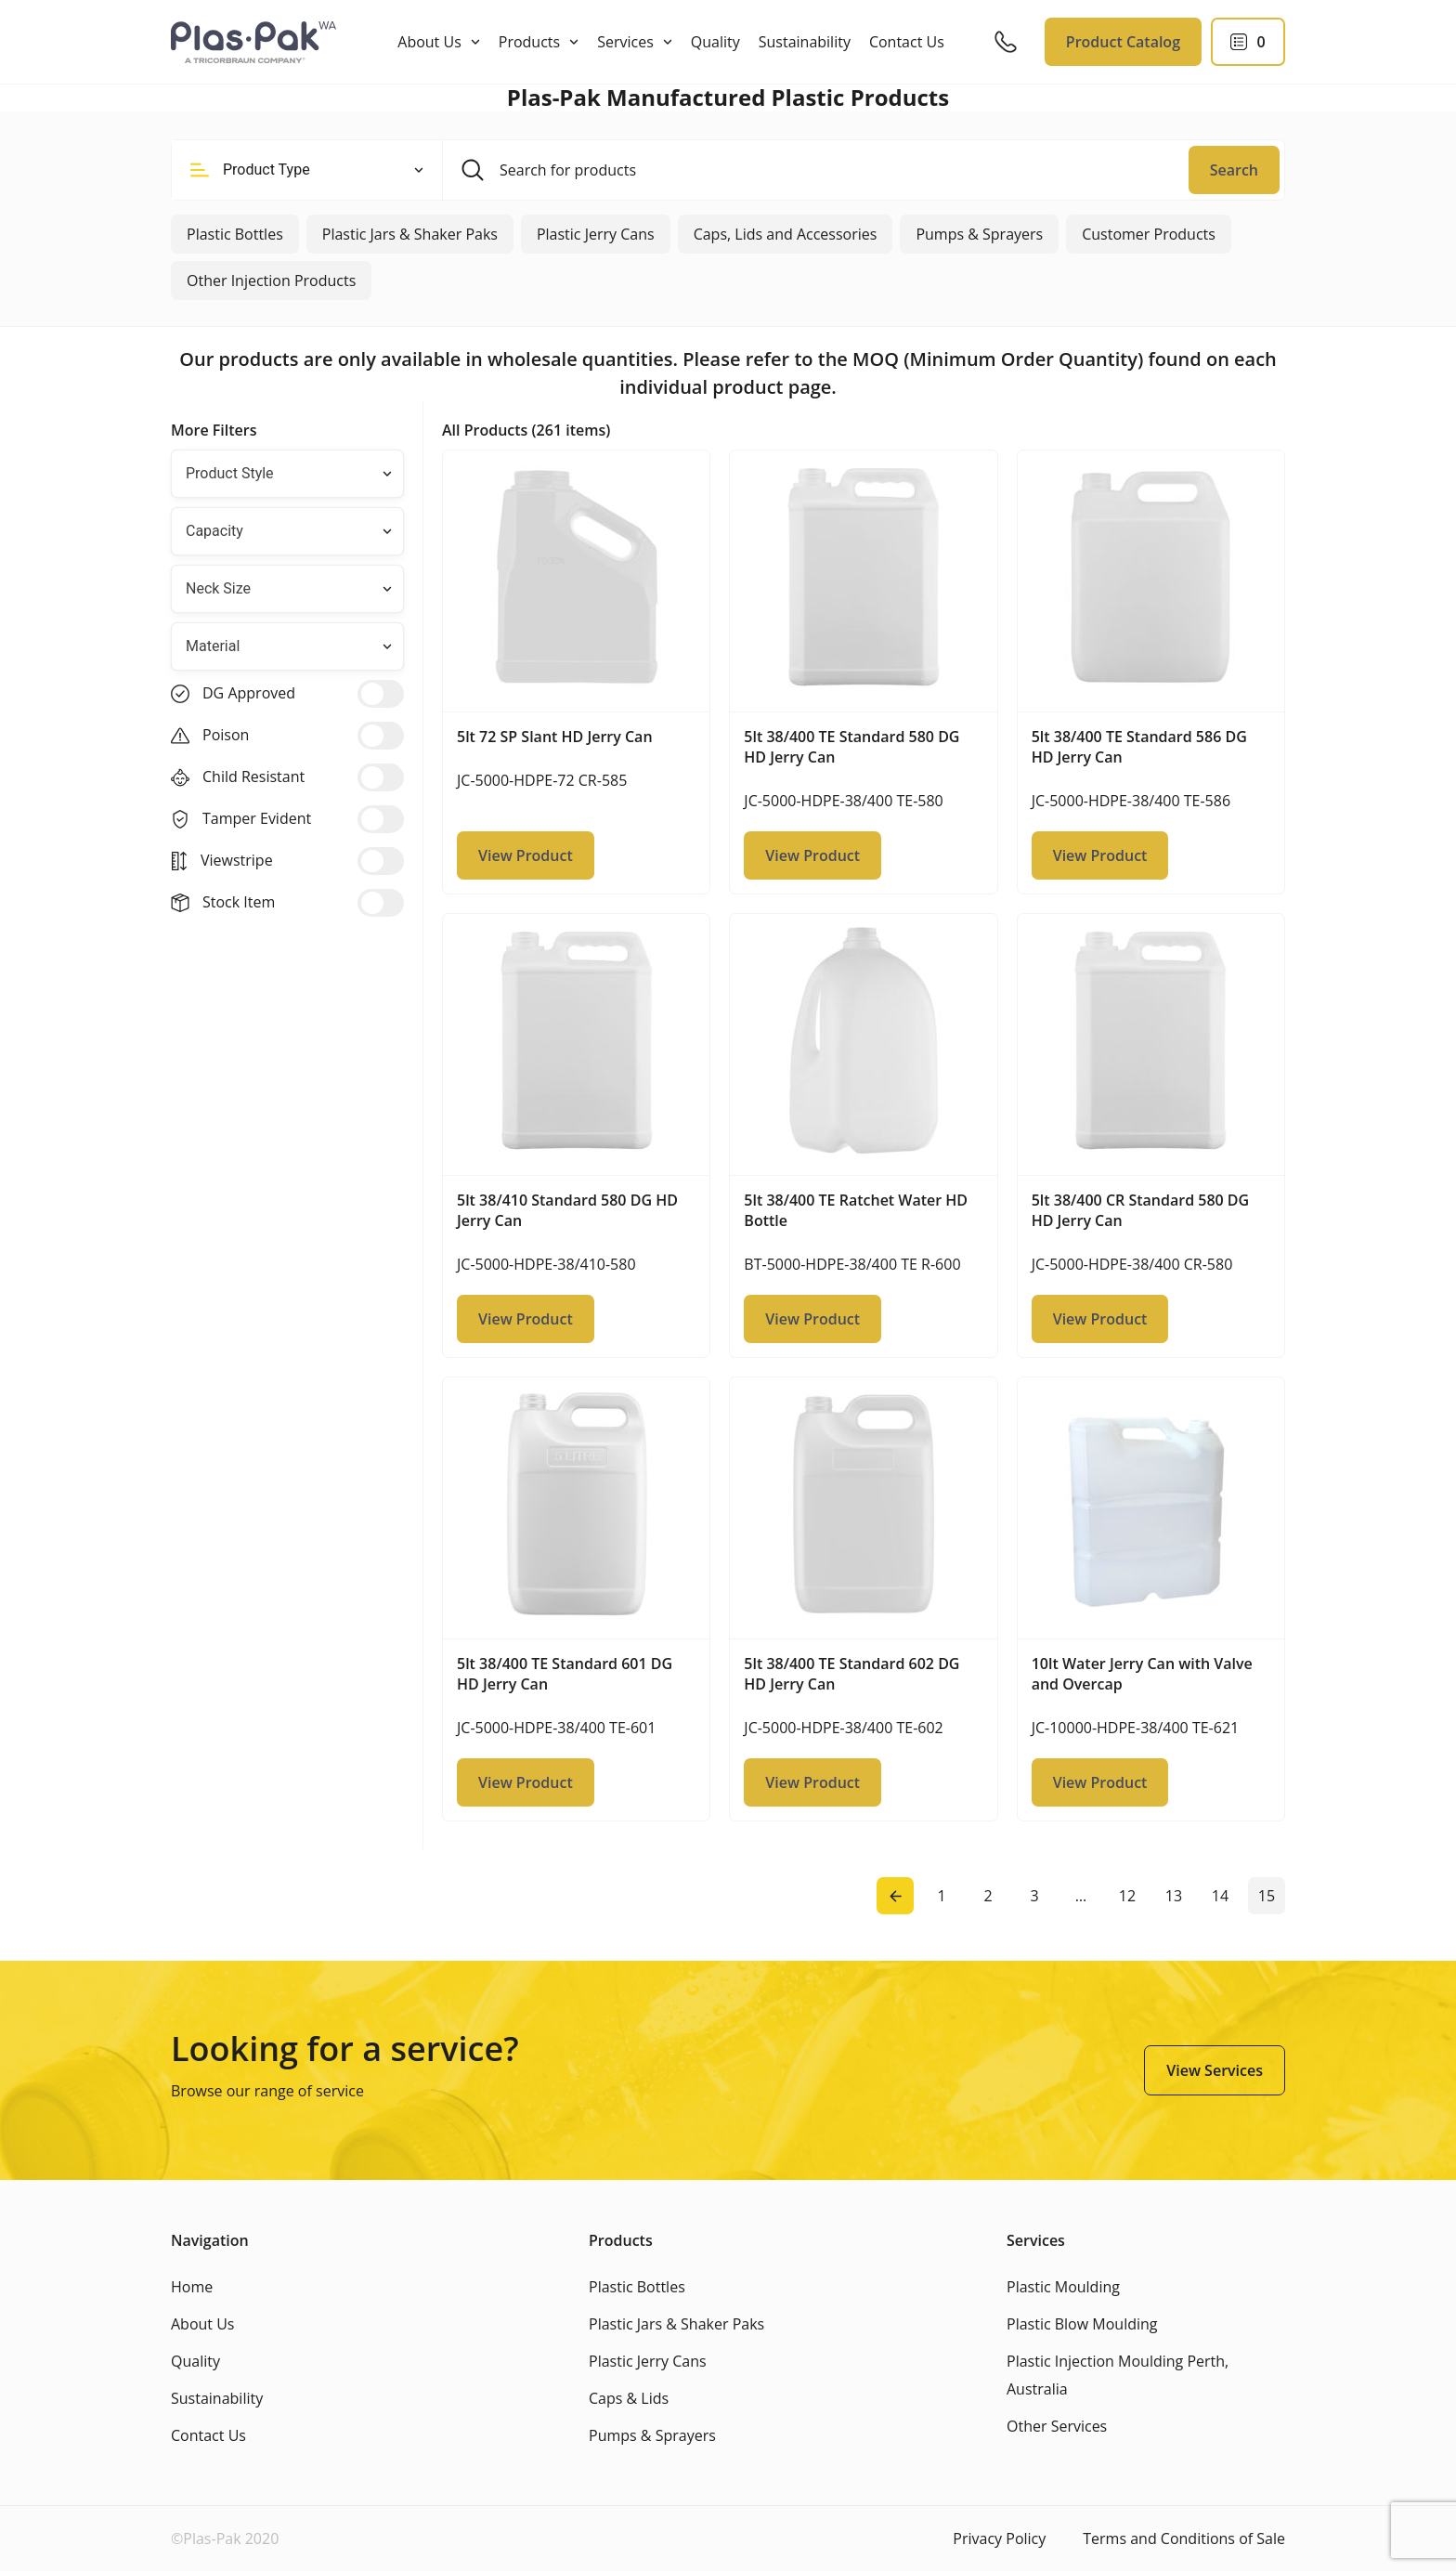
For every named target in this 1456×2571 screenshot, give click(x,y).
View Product (525, 855)
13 (1173, 1896)
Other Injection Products (271, 280)
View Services (1214, 2070)
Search (1234, 170)
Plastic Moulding (1063, 2287)
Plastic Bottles (235, 234)
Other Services (1057, 2426)
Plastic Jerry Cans (596, 234)
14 (1220, 1896)
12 (1127, 1896)
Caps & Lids (629, 2398)
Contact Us (906, 42)
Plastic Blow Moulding (1082, 2324)
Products (529, 42)
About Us (429, 42)
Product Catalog (1123, 42)
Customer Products (1149, 234)
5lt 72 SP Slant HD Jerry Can (555, 736)
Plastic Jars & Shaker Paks (410, 234)
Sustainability (805, 42)
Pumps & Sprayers (979, 234)
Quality (715, 42)
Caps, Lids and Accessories (786, 234)
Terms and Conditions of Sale (1184, 2538)
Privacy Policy (999, 2538)
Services (625, 42)
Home (192, 2287)
